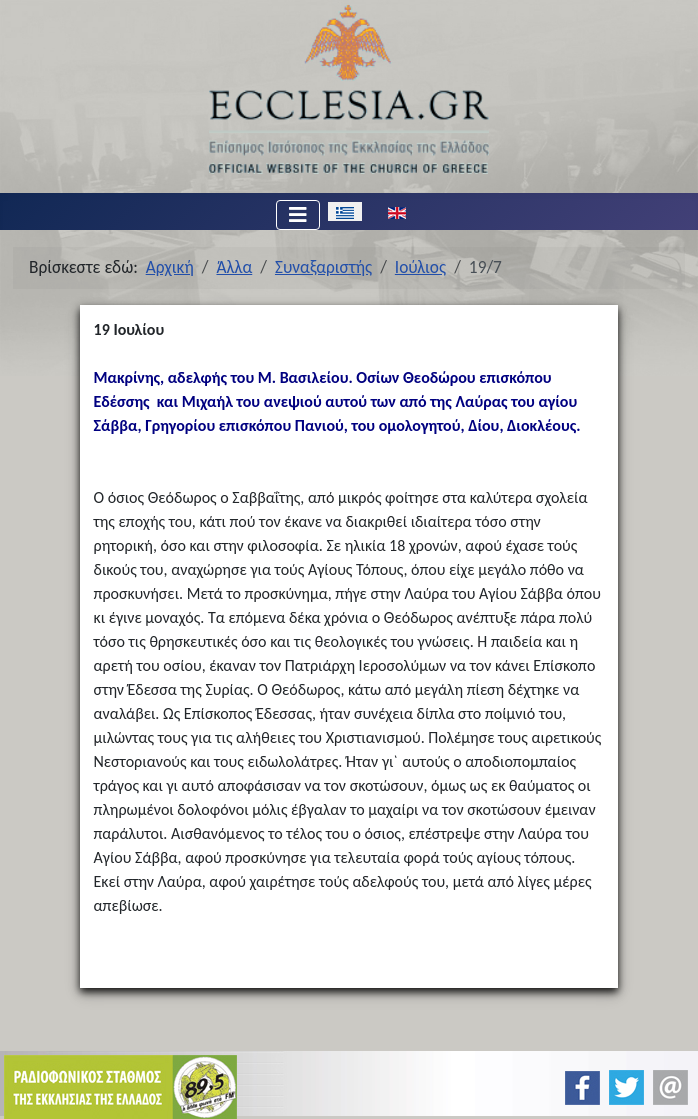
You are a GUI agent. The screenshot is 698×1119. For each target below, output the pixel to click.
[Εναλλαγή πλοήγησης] (298, 215)
